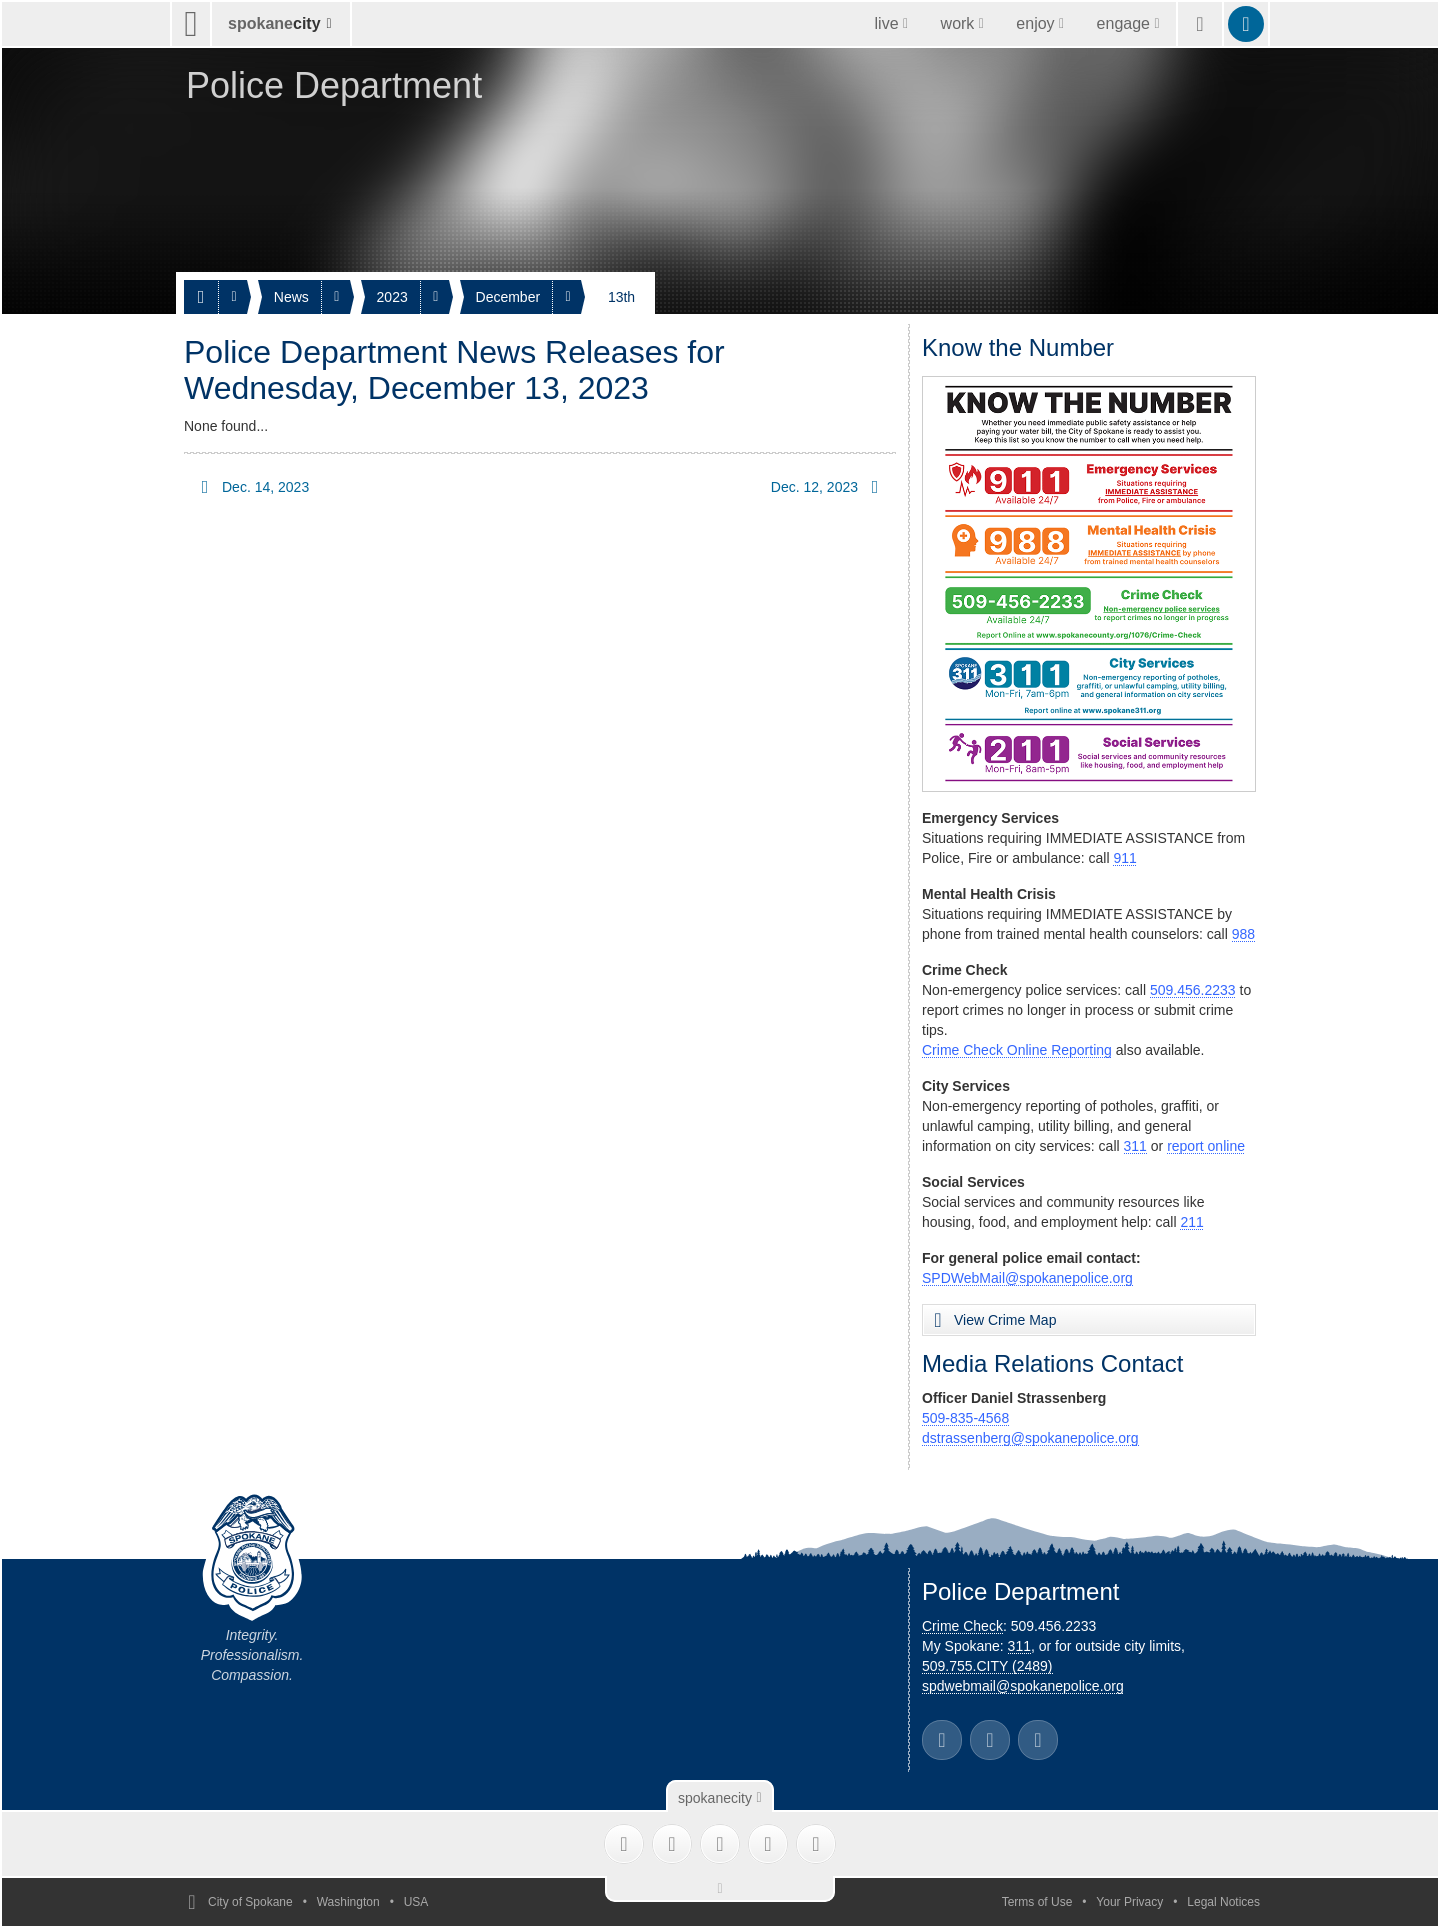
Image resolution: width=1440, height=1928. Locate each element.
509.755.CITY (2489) (987, 1666)
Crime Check (962, 1626)
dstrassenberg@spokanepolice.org (1030, 1438)
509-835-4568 (965, 1418)
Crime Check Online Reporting (1017, 1050)
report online (1206, 1146)
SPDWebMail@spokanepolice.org (1027, 1278)
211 (1191, 1222)
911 (1124, 858)
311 (1135, 1146)
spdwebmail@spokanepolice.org (1023, 1686)
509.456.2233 (1193, 990)
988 (1243, 934)
